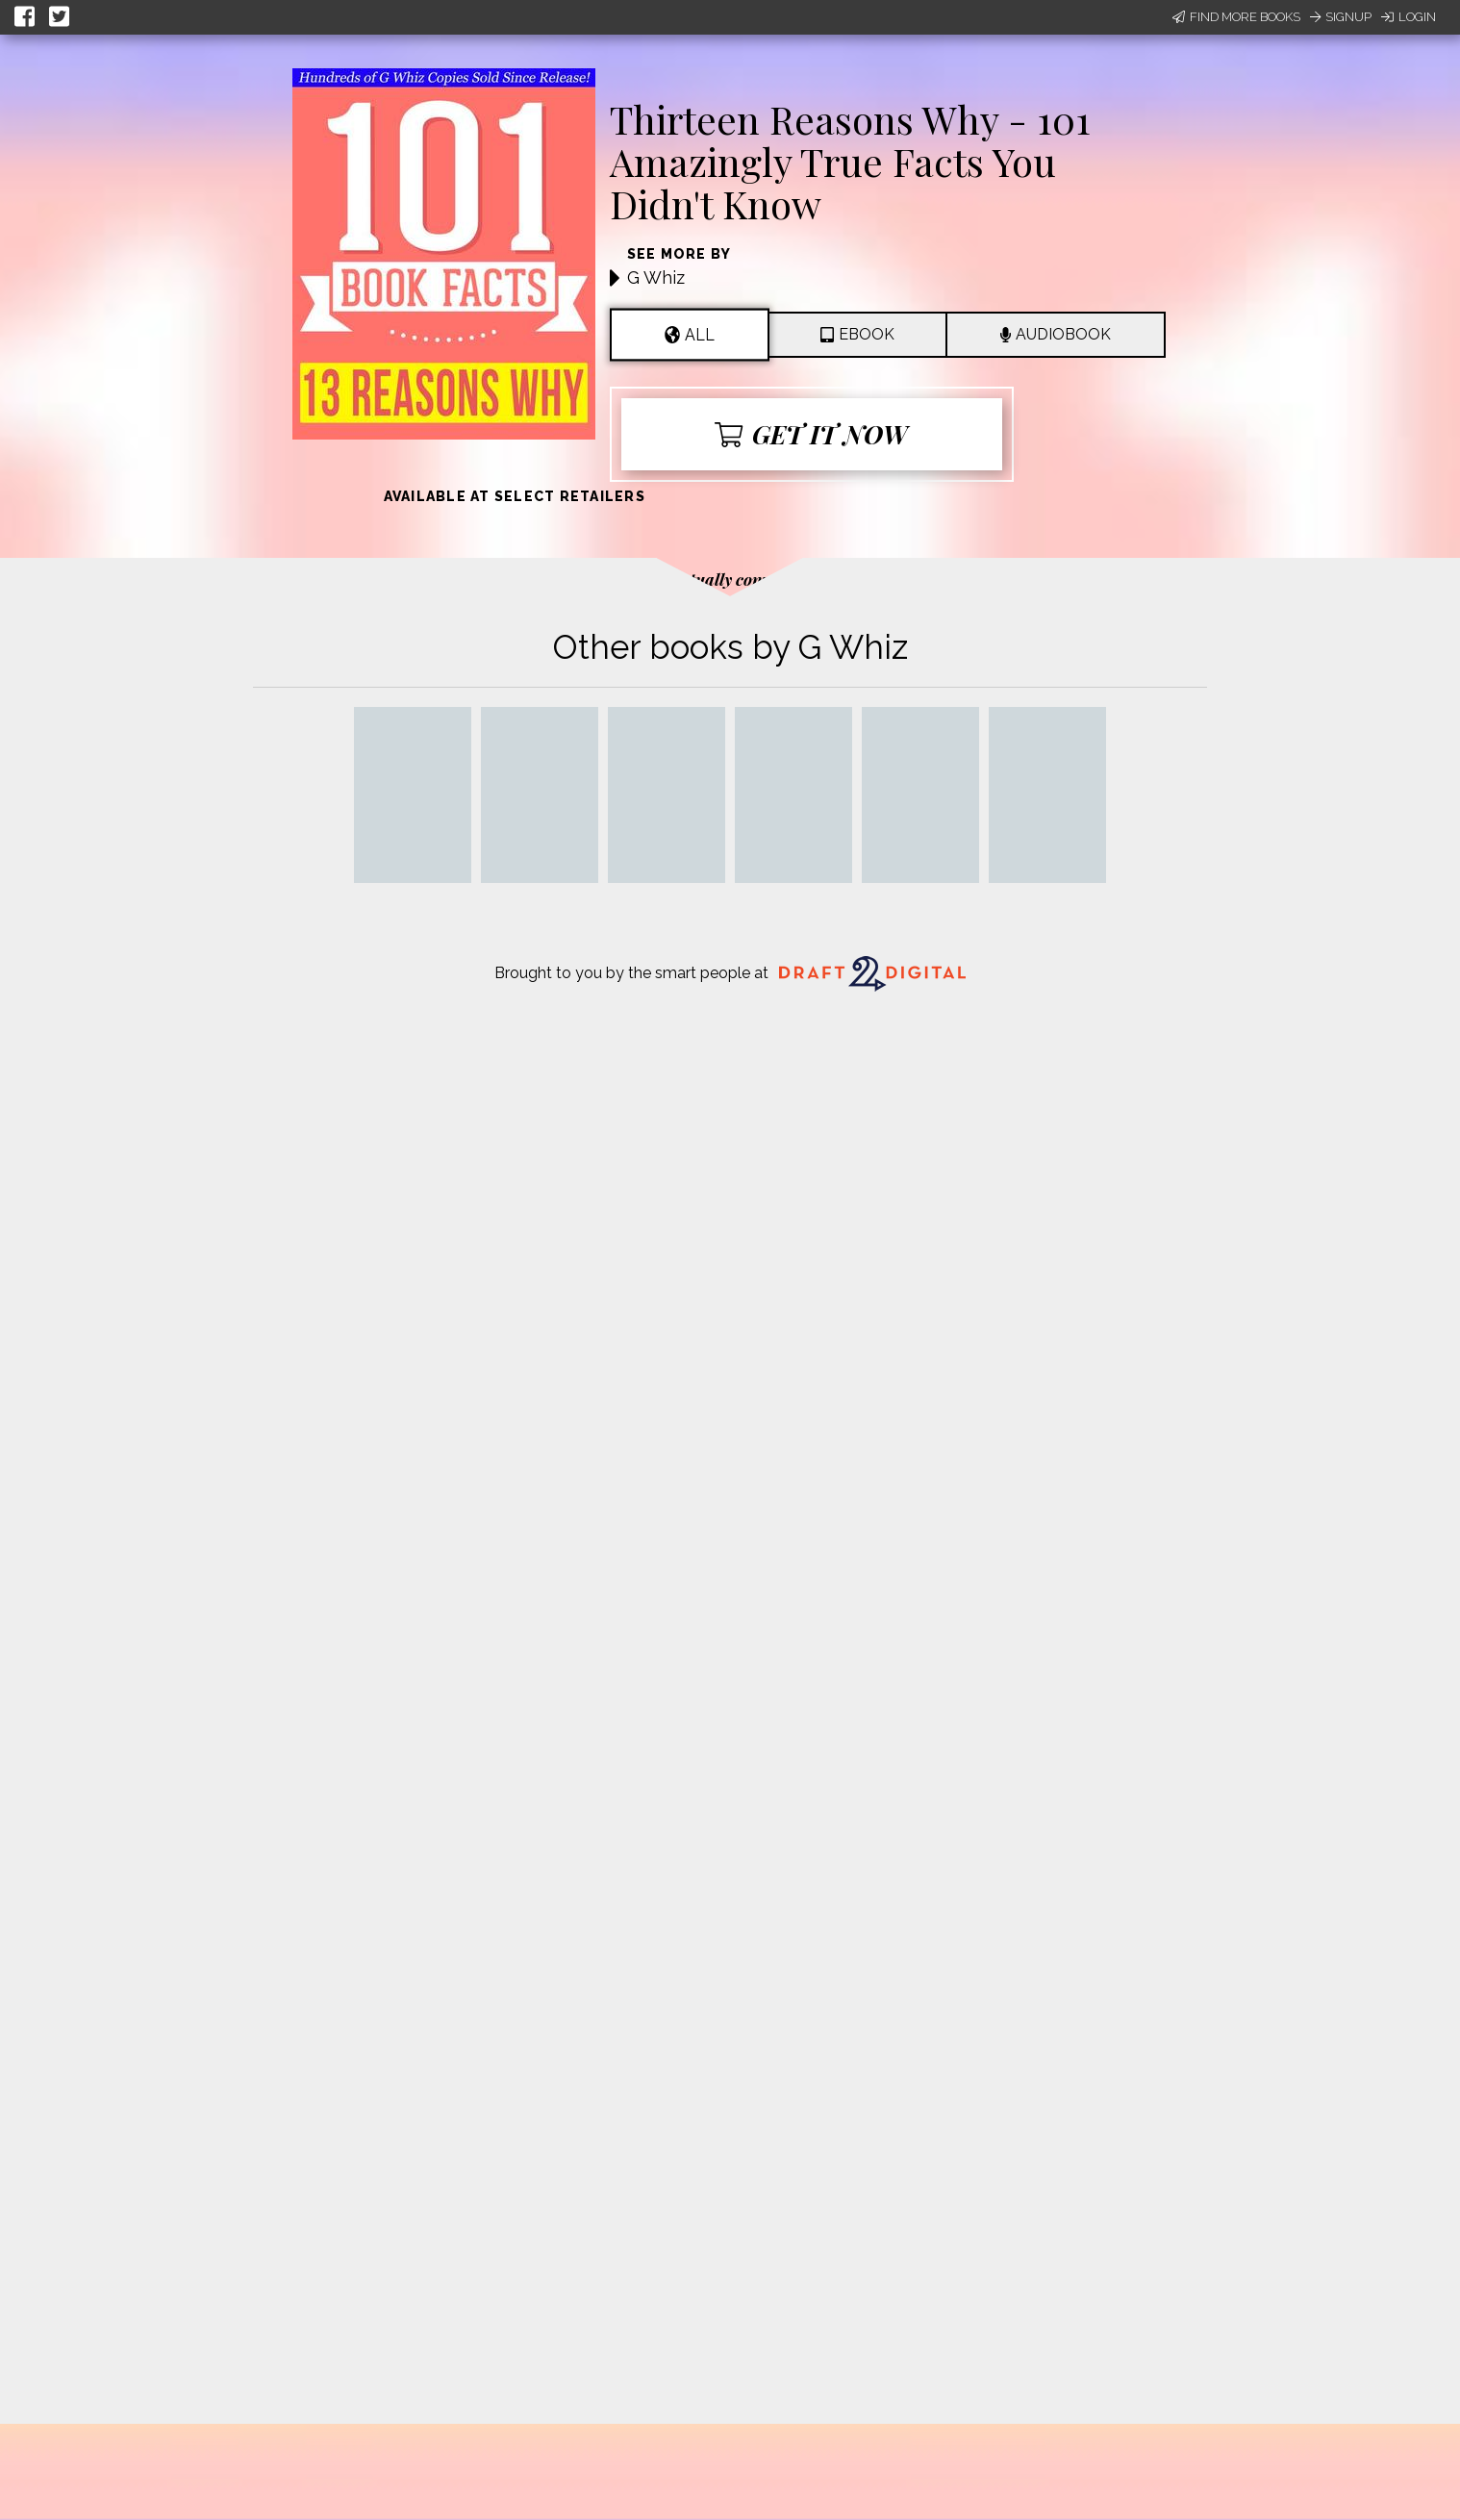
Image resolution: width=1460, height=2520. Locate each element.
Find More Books (1236, 17)
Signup (1341, 17)
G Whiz (656, 277)
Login (1408, 17)
